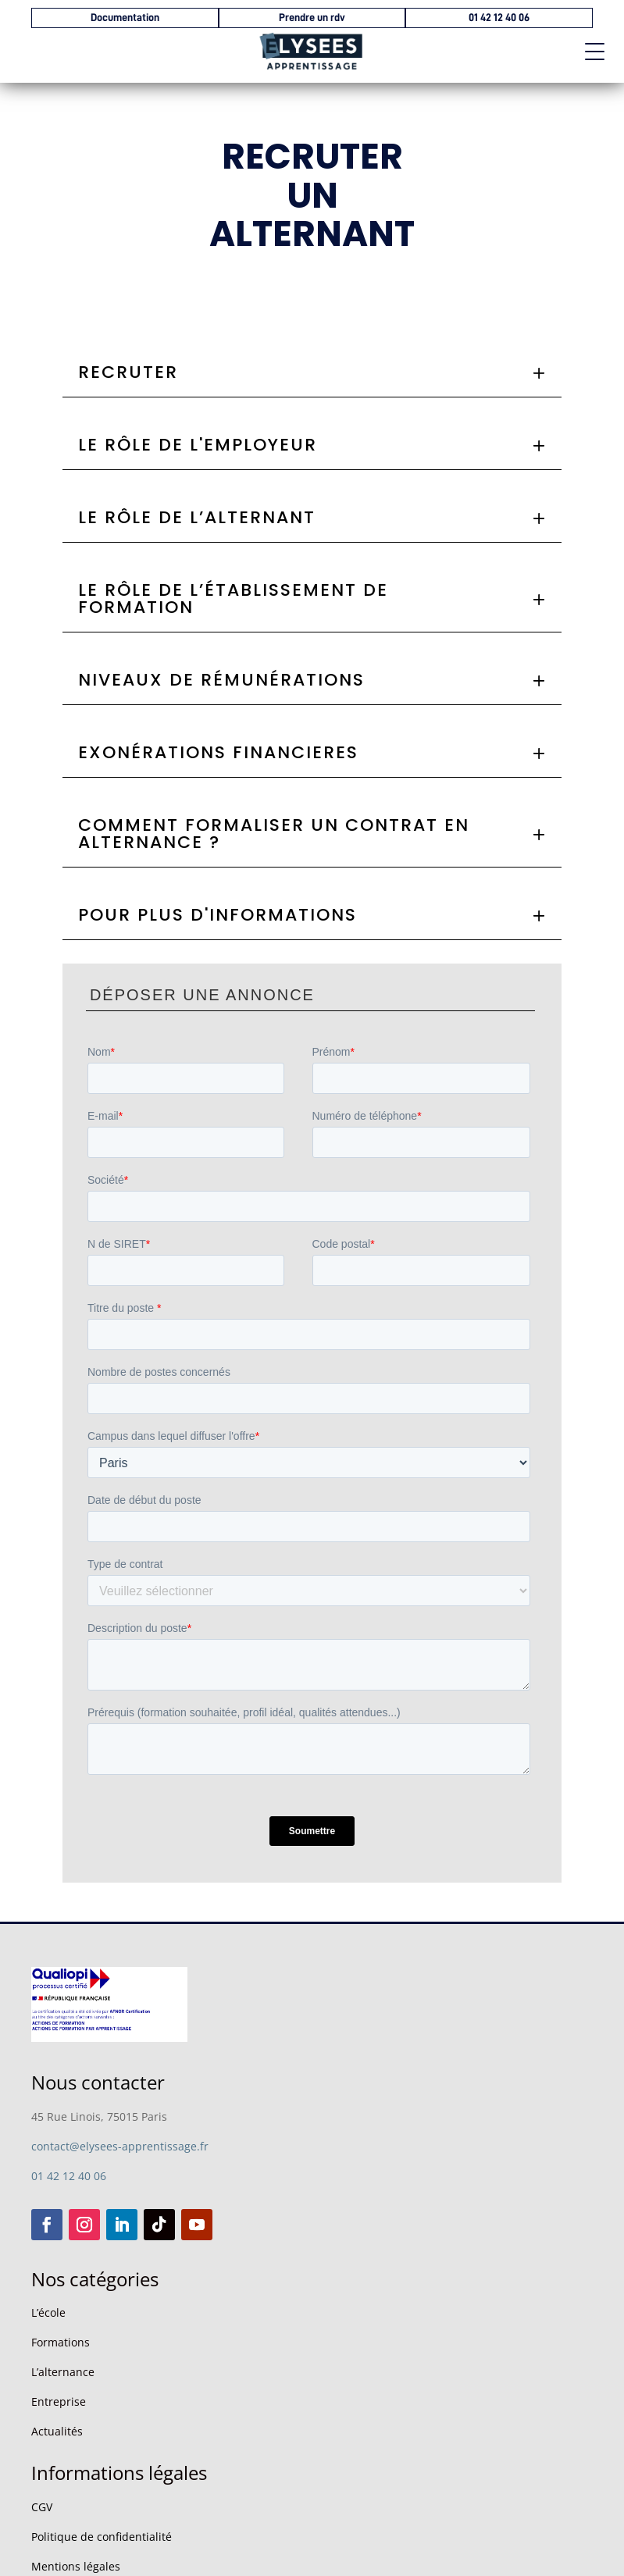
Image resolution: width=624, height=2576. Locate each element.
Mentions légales (75, 2566)
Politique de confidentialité (101, 2536)
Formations (60, 2342)
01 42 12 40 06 (68, 2175)
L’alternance (62, 2371)
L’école (48, 2312)
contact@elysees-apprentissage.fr (120, 2146)
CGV (41, 2506)
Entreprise (58, 2401)
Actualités (57, 2431)
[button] (588, 47)
